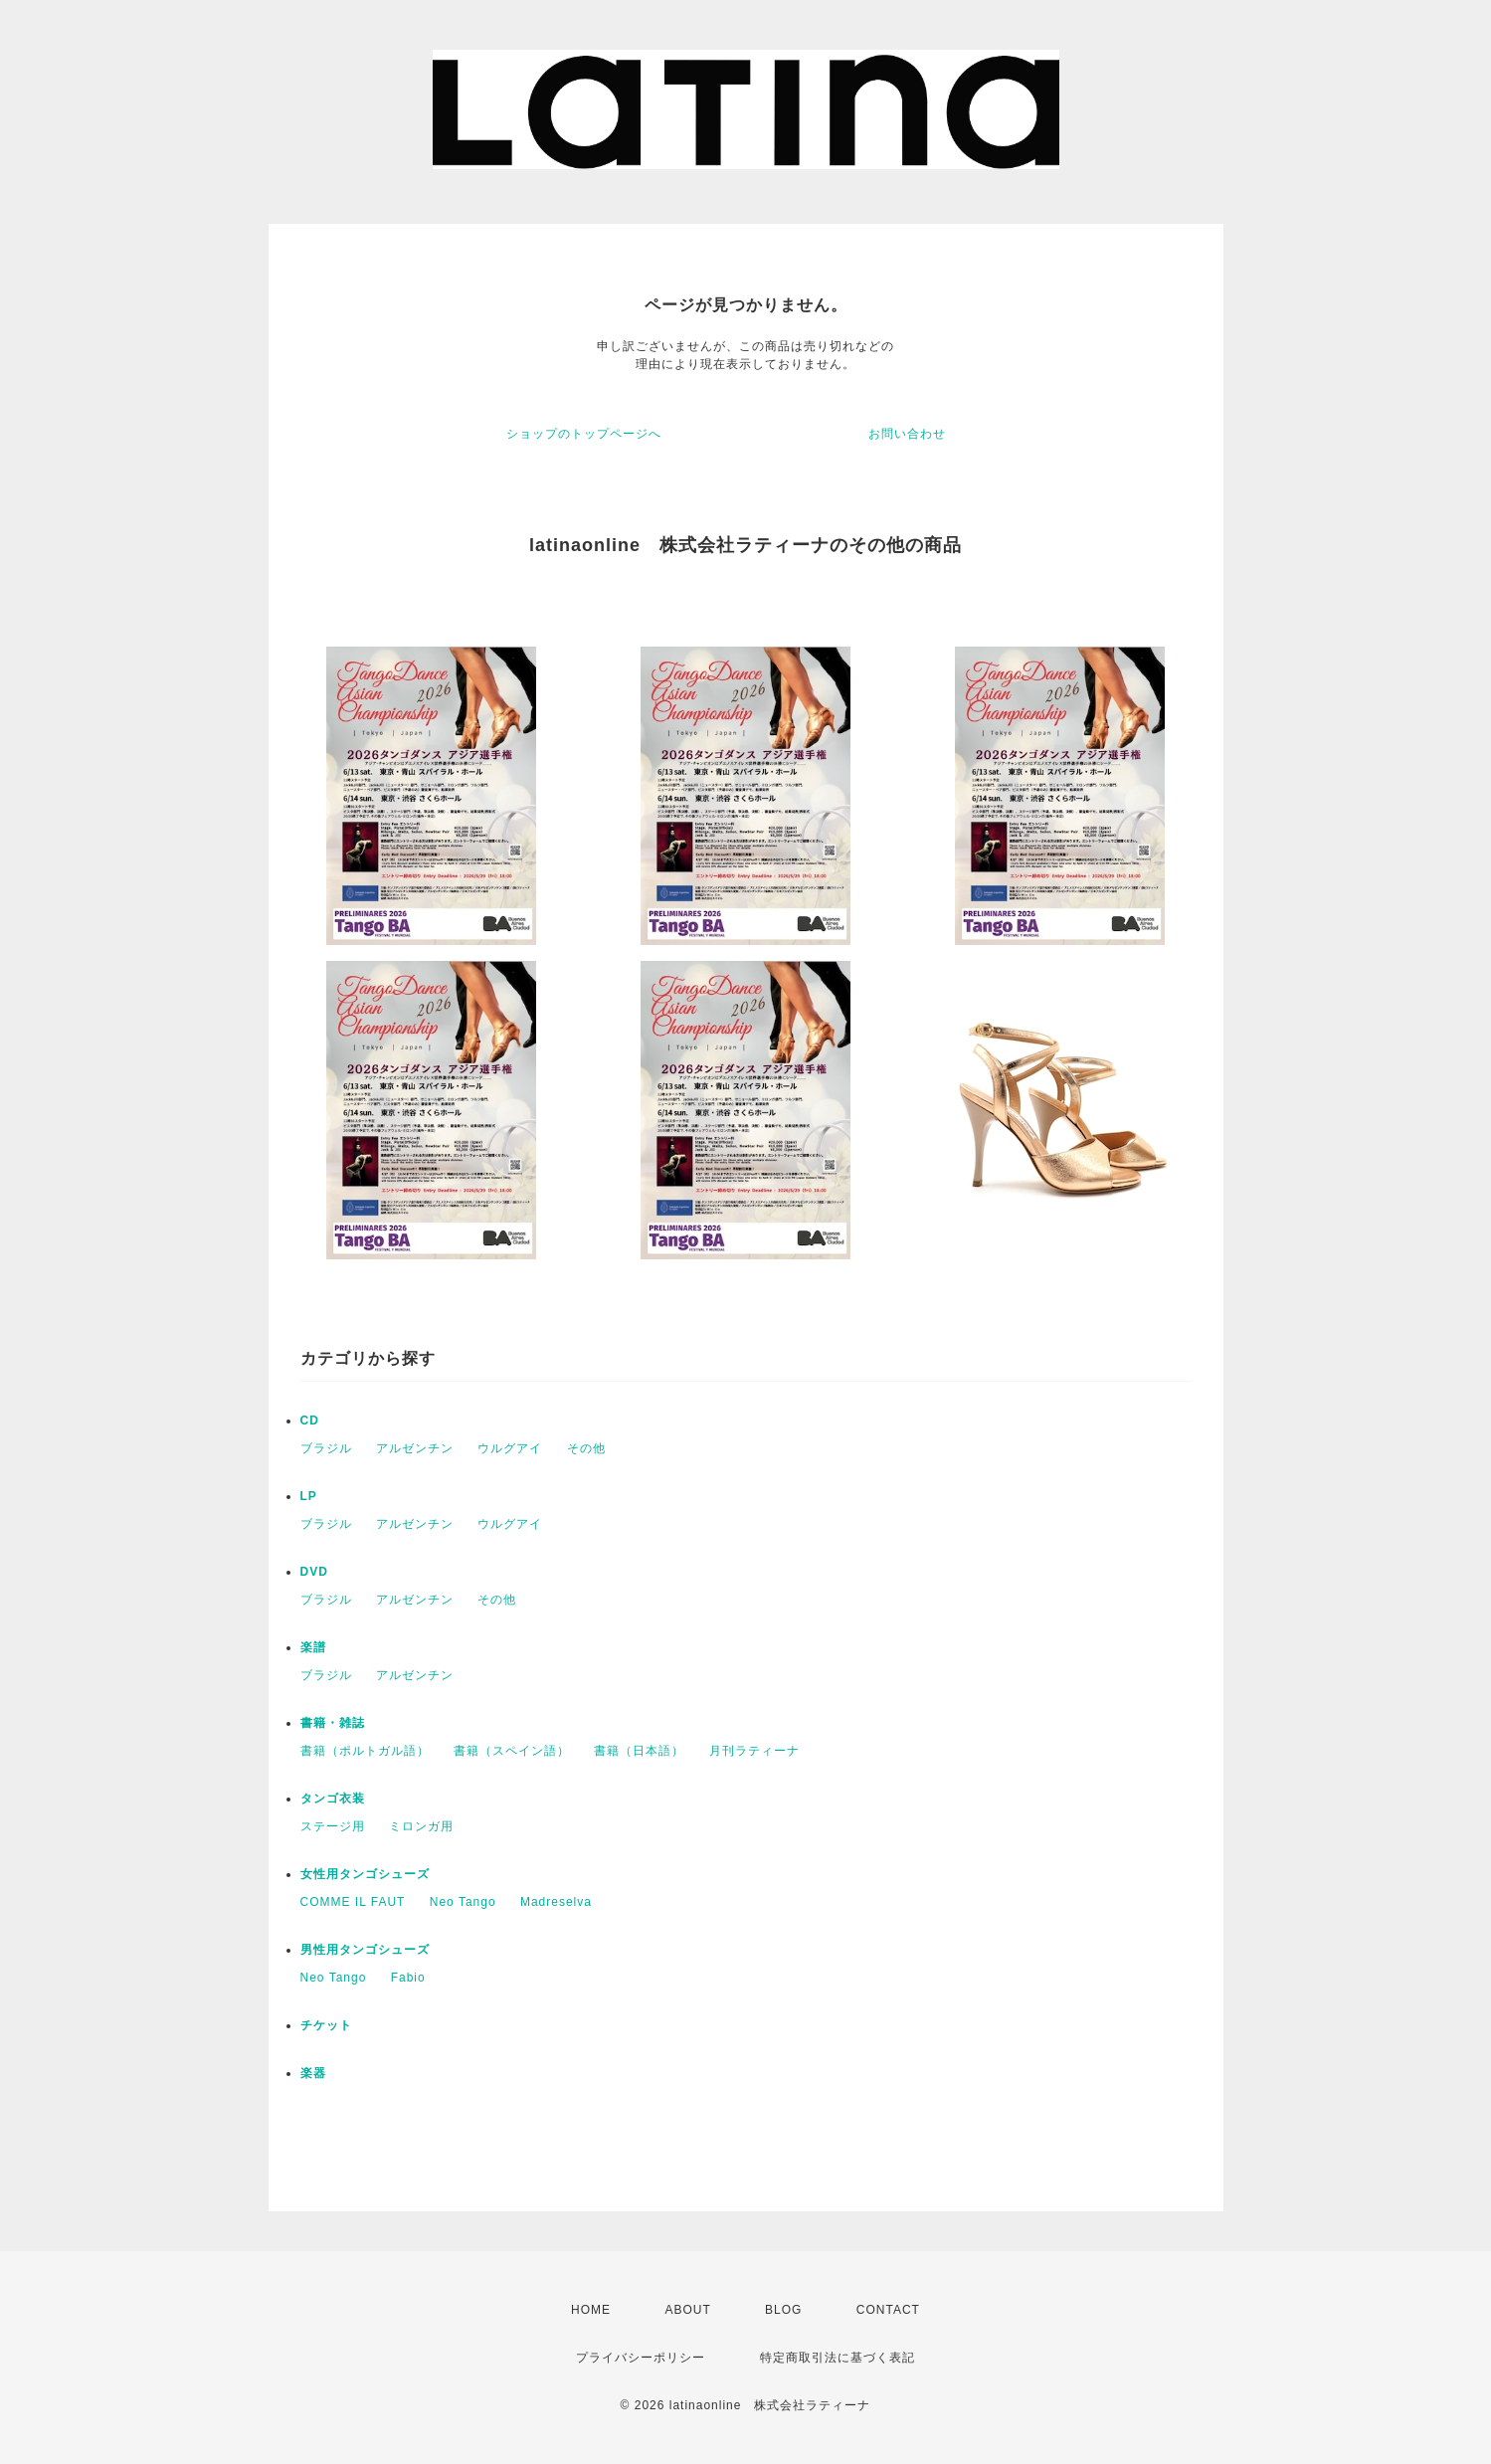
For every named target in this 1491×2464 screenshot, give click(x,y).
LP (308, 1496)
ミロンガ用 (421, 1826)
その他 (586, 1448)
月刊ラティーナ (754, 1751)
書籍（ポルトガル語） (365, 1751)
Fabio (408, 1978)
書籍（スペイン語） (512, 1751)
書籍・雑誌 (332, 1723)
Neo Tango (463, 1902)
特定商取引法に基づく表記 (837, 2358)
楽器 (313, 2073)
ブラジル (326, 1448)
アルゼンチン (415, 1448)
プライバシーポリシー (640, 2358)
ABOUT (687, 2310)
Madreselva (556, 1902)
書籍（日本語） (639, 1751)
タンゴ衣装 (332, 1798)
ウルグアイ (509, 1448)
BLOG (783, 2310)
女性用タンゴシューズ (365, 1874)
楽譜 (313, 1647)
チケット (326, 2025)
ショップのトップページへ (583, 434)
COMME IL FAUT (353, 1902)
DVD (314, 1572)
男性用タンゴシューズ (365, 1950)
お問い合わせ (907, 434)
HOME (591, 2310)
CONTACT (888, 2310)
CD (309, 1420)
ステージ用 (332, 1826)
